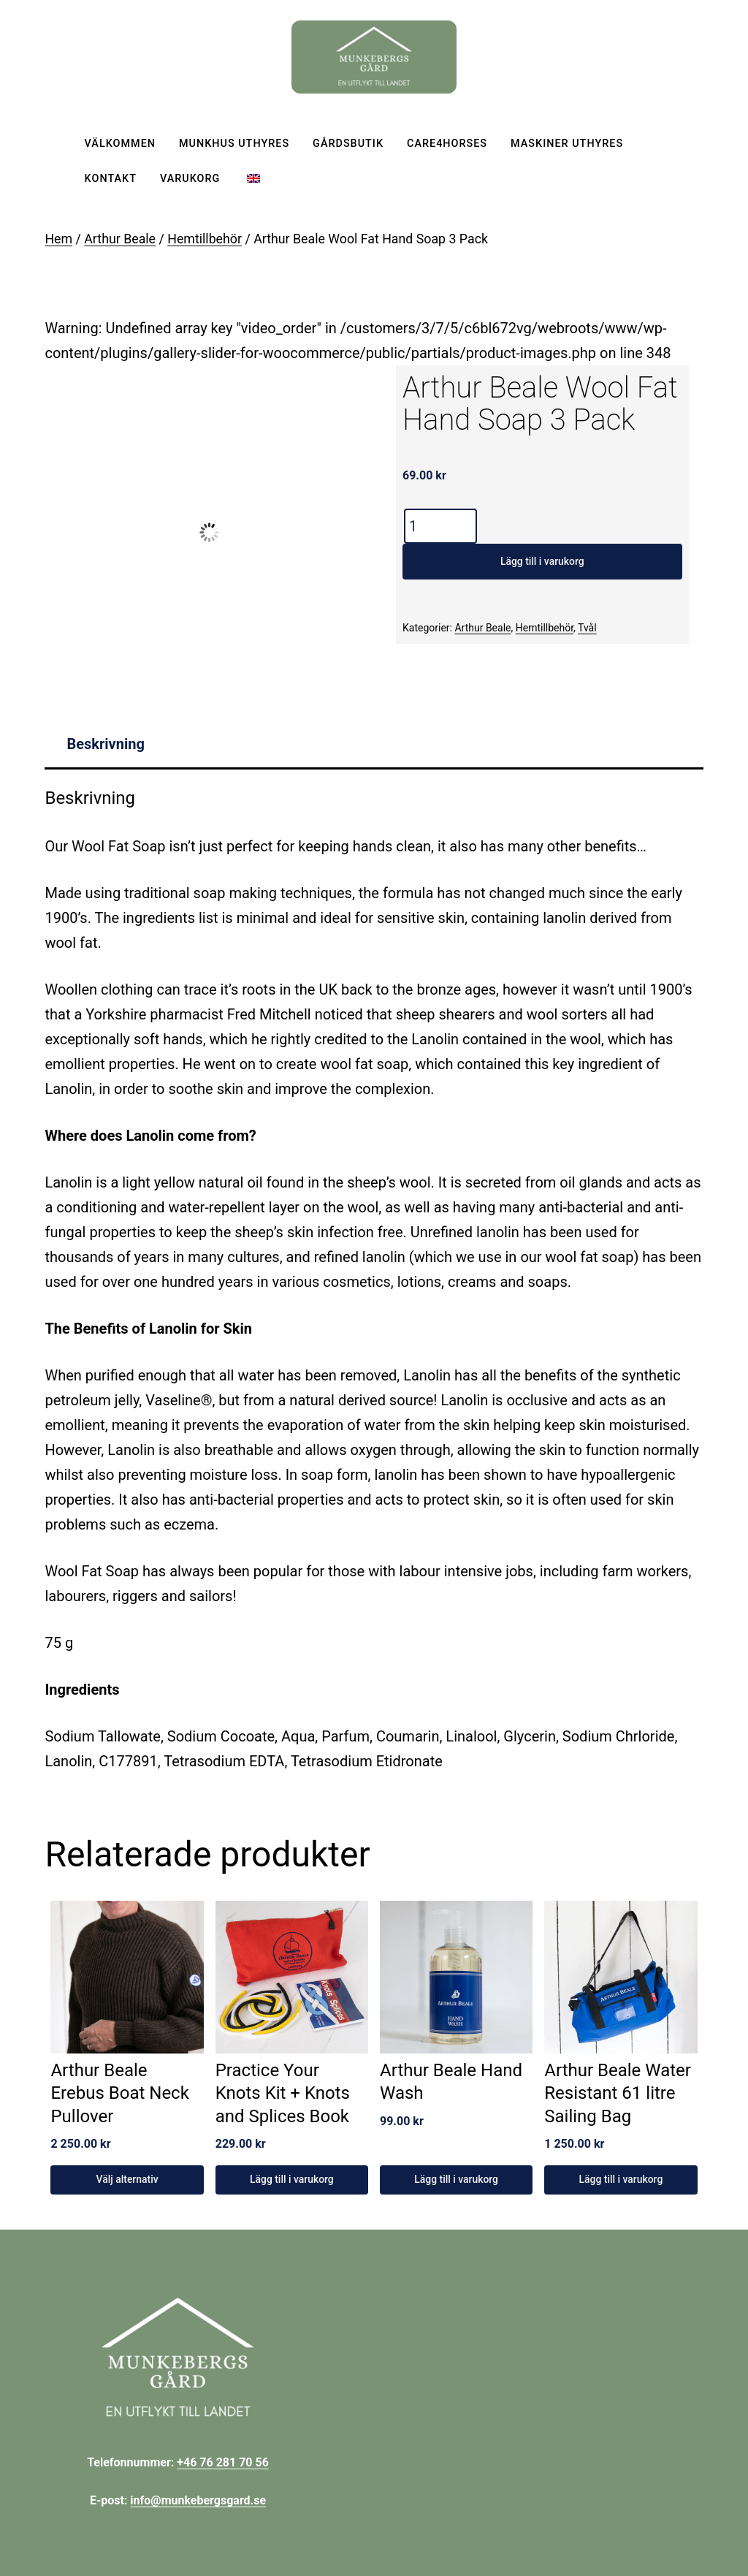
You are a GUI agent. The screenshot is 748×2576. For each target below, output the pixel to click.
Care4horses (447, 143)
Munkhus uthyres (234, 143)
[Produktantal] (440, 526)
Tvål (587, 628)
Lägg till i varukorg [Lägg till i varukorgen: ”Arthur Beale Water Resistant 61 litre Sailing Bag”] (621, 2179)
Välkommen (120, 143)
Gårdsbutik (348, 143)
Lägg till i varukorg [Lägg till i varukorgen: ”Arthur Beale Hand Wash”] (456, 2179)
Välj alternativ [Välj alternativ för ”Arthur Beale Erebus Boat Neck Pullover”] (127, 2179)
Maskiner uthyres (567, 143)
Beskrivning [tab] (105, 744)
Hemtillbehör (204, 239)
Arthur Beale (120, 239)
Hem (58, 239)
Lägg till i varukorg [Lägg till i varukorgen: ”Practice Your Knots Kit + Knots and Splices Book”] (292, 2179)
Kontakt (111, 178)
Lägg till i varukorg (542, 561)
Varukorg (190, 178)
